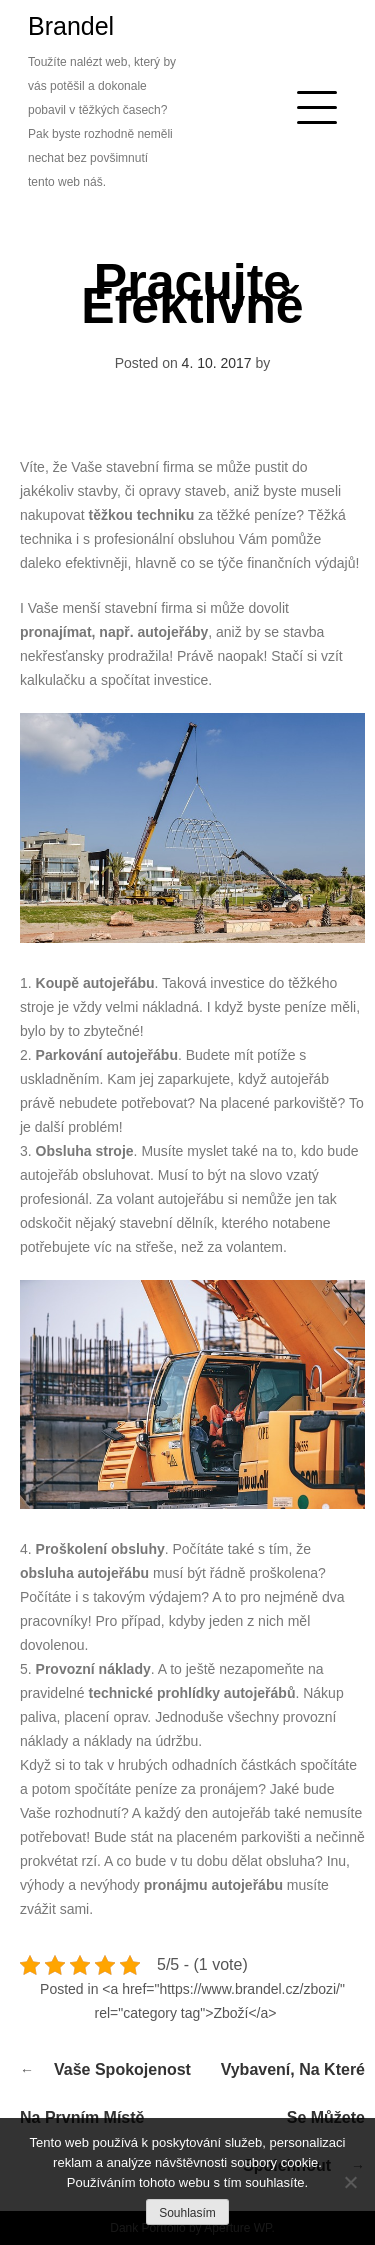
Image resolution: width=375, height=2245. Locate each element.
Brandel (71, 26)
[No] (350, 2182)
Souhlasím (187, 2213)
